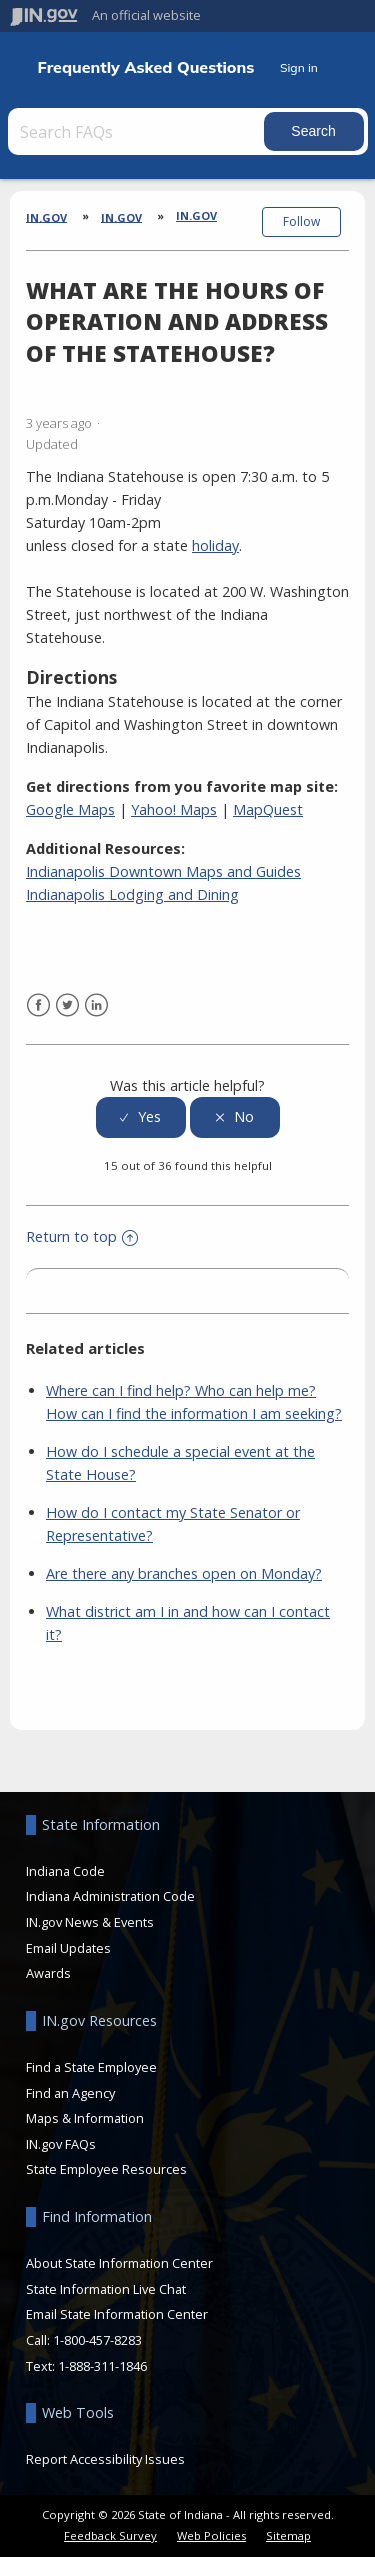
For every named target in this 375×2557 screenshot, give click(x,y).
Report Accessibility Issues (105, 2459)
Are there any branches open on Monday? (184, 1573)
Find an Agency (70, 2093)
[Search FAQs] (138, 131)
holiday (215, 545)
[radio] (141, 1117)
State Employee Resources (106, 2169)
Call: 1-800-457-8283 (84, 2340)
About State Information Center (119, 2263)
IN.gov (46, 216)
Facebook (38, 1005)
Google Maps (70, 809)
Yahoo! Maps (174, 809)
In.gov (196, 215)
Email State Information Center (117, 2314)
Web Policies (211, 2535)
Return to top (82, 1236)
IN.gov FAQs (61, 2144)
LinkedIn (96, 1005)
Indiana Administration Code (110, 1896)
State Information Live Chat (106, 2289)
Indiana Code (65, 1871)
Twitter (67, 1005)
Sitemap (288, 2535)
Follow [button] (301, 221)
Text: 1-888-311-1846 (86, 2366)
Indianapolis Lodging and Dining (132, 894)
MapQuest (268, 809)
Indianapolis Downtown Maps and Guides (163, 871)
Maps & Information (85, 2118)
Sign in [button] (299, 67)
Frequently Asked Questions (146, 67)
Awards (48, 1973)
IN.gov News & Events (90, 1922)
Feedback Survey (110, 2535)
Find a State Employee (91, 2067)
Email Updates (68, 1948)
